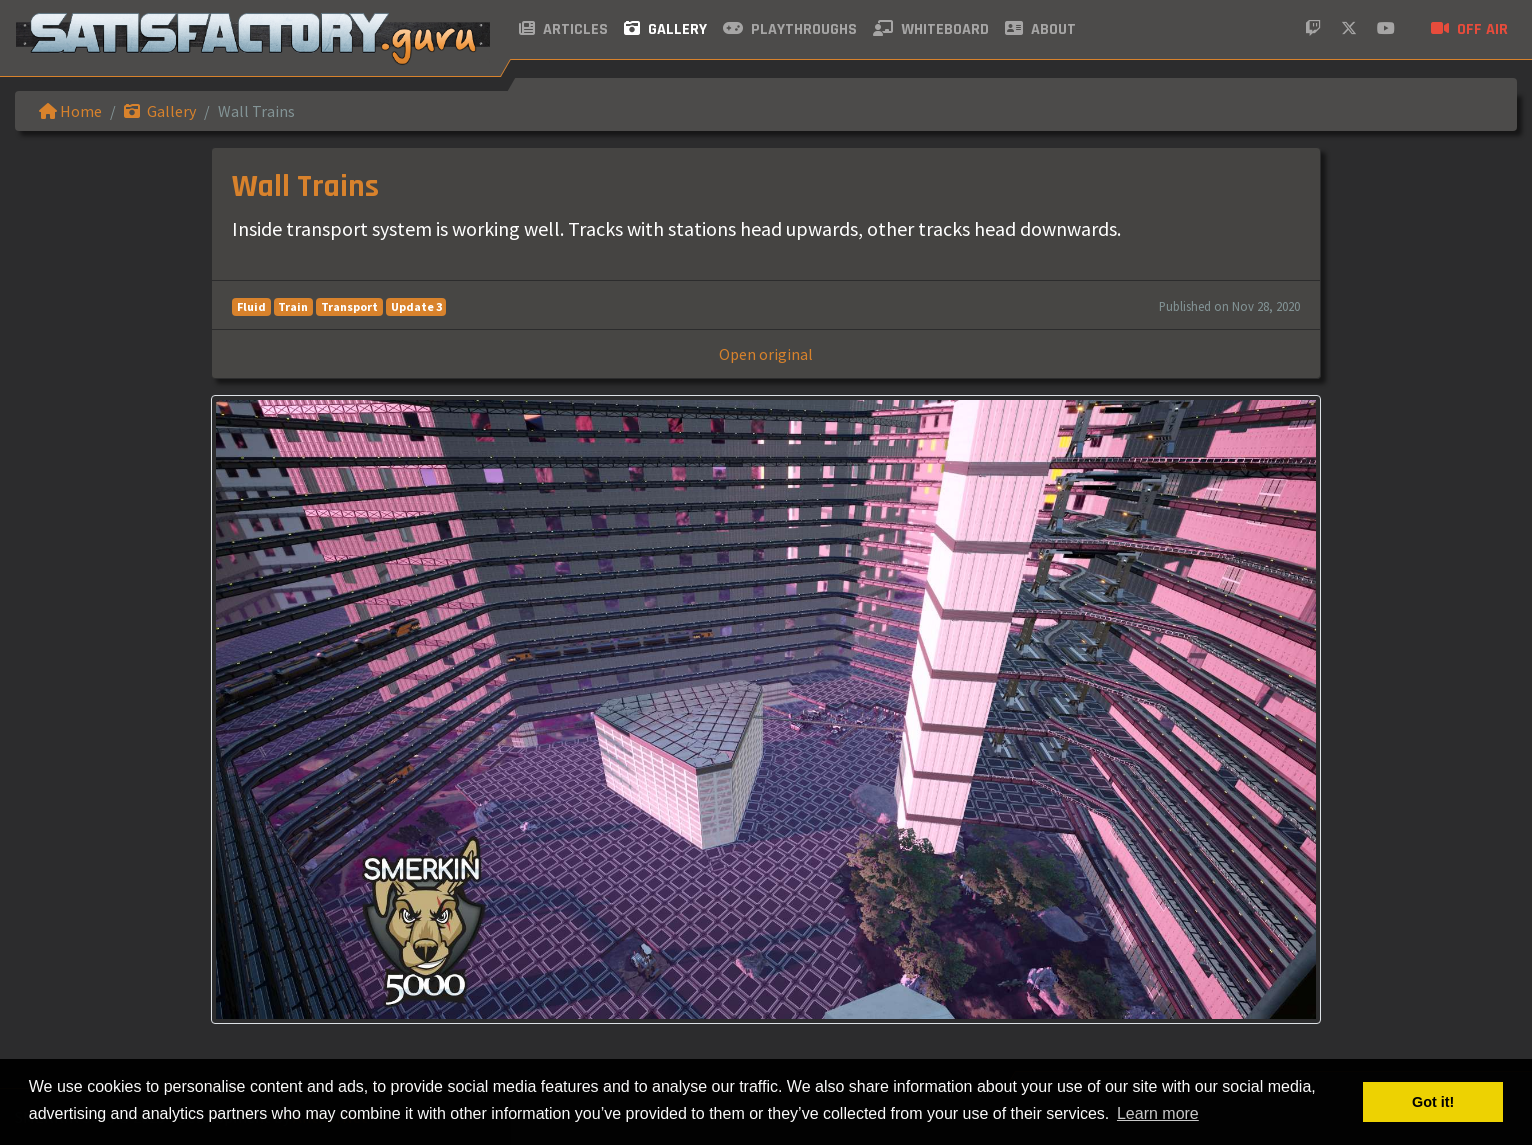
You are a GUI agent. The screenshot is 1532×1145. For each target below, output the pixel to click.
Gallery (665, 29)
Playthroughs (790, 29)
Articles (563, 29)
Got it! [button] (1433, 1102)
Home (70, 111)
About (1040, 29)
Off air (1469, 29)
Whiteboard (931, 29)
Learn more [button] (1158, 1113)
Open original (766, 354)
